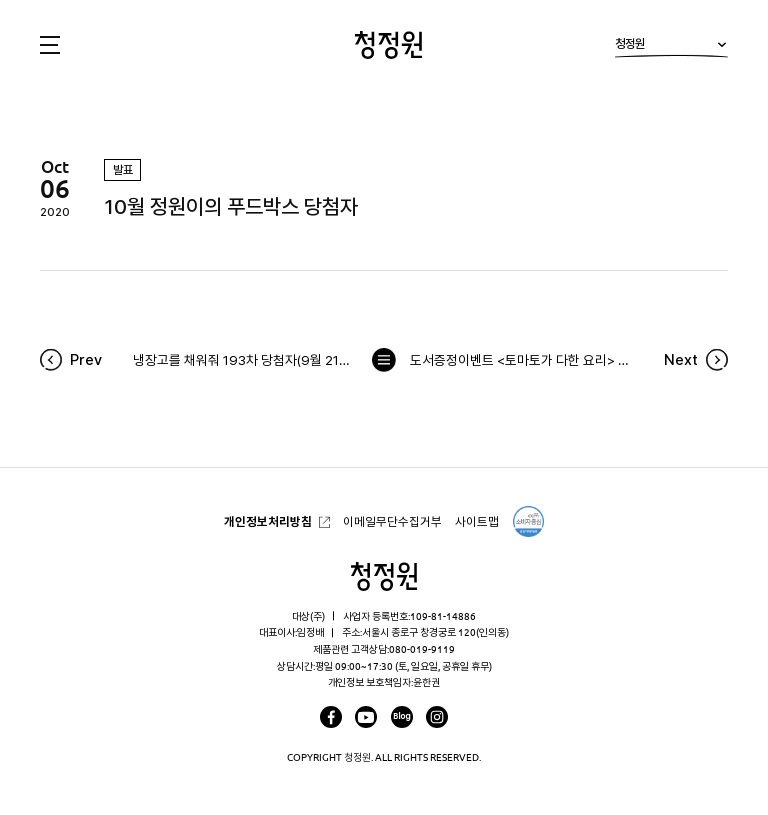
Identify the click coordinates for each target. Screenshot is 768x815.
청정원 (671, 47)
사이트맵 (477, 521)
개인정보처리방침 (268, 521)
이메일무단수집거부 (392, 521)
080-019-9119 (422, 649)
